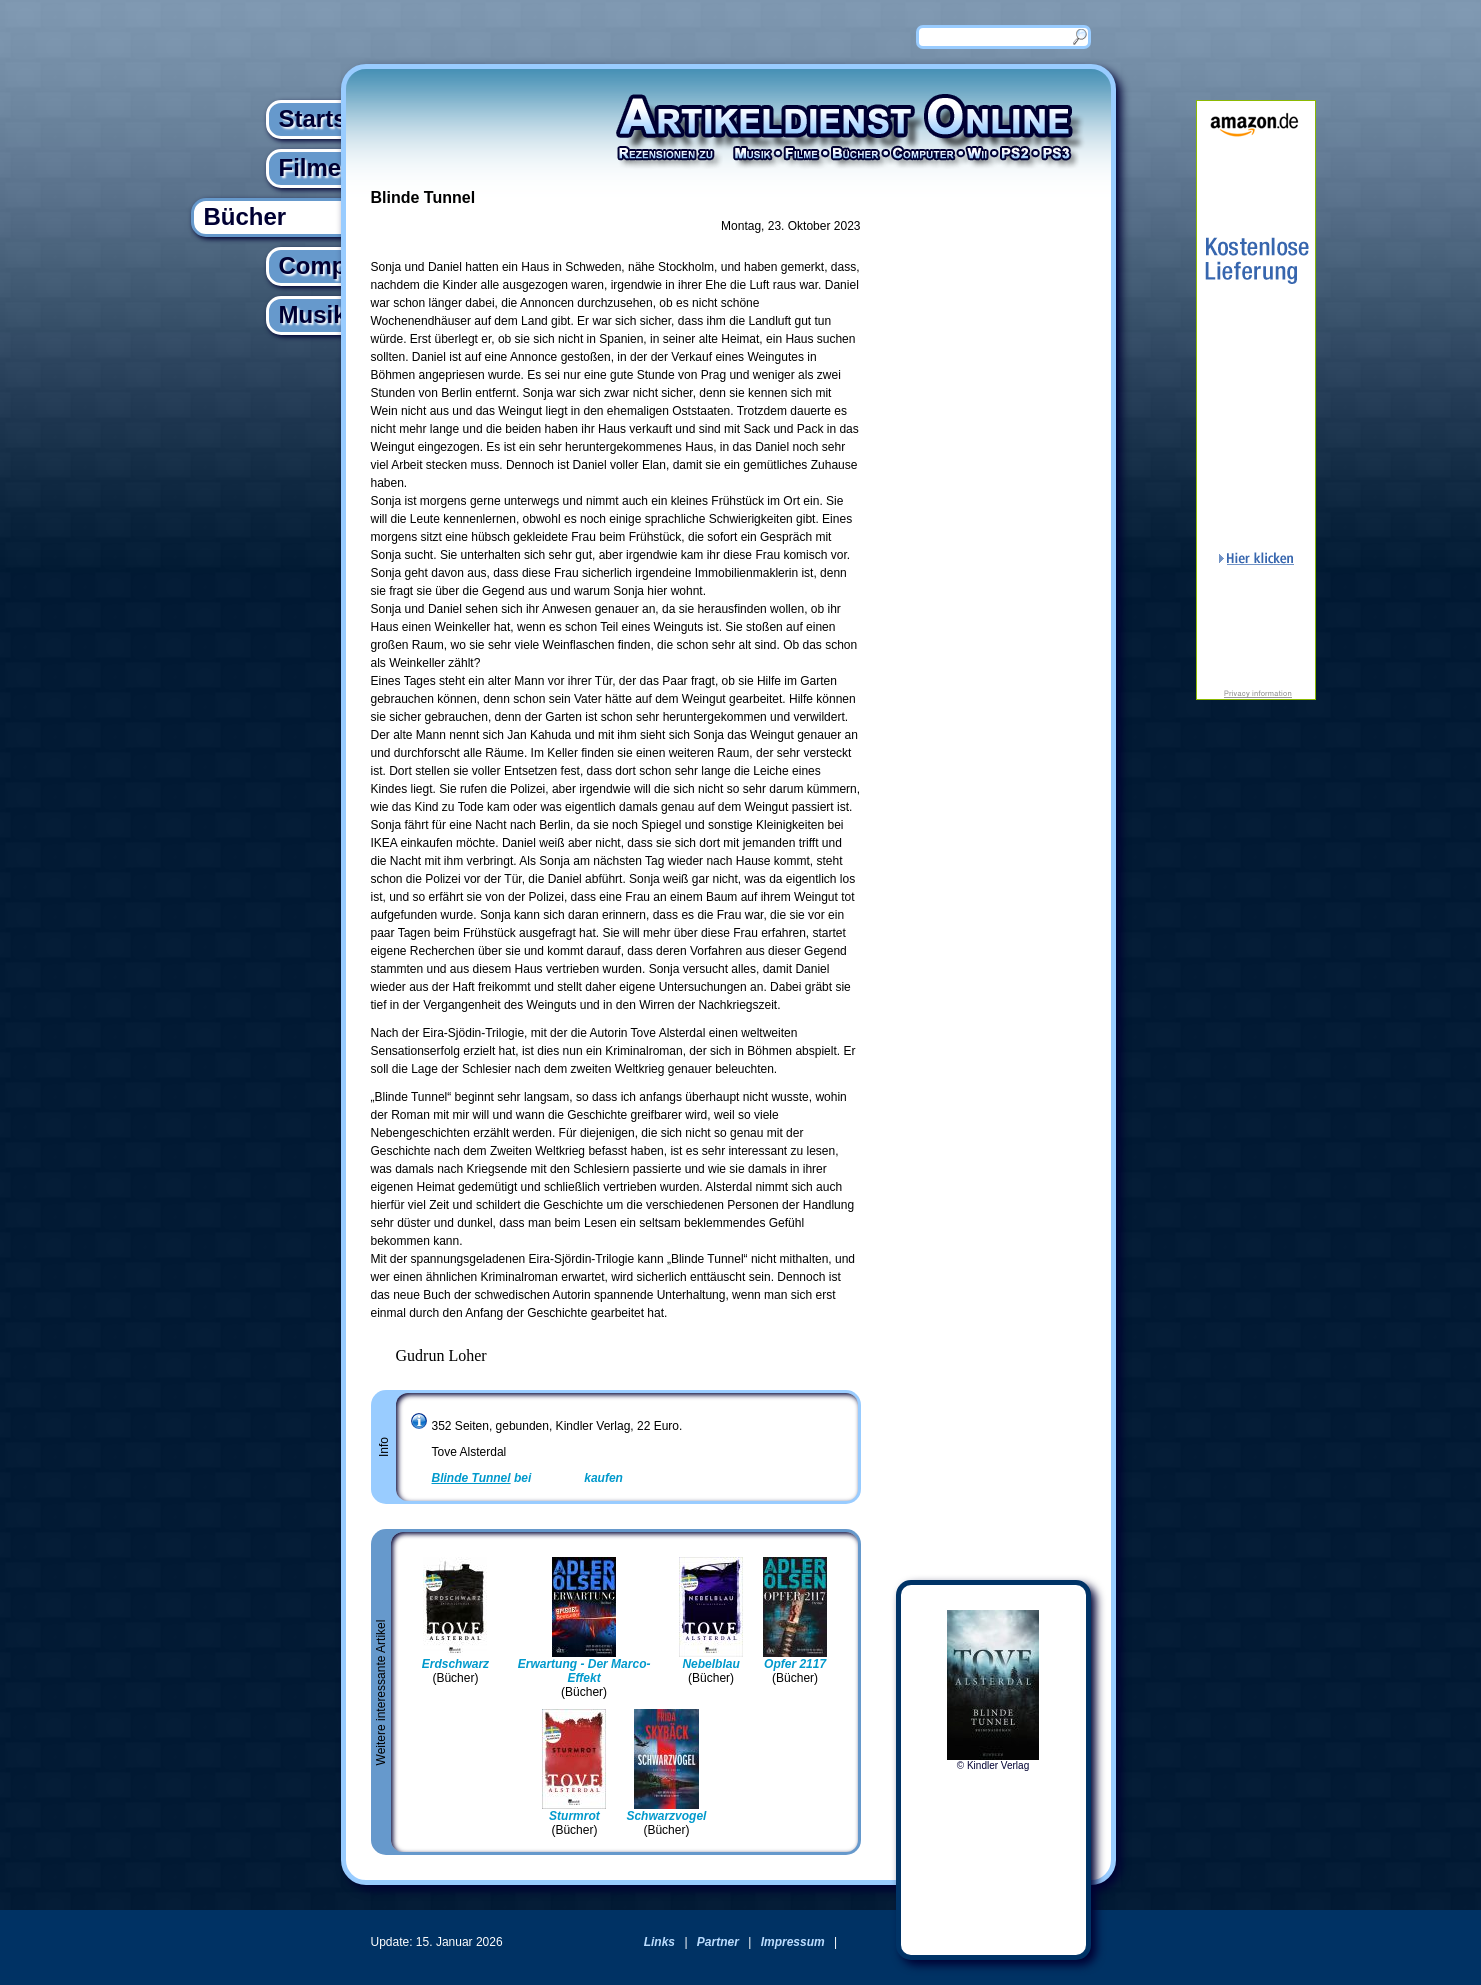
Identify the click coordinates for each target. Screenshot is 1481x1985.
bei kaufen (527, 1478)
